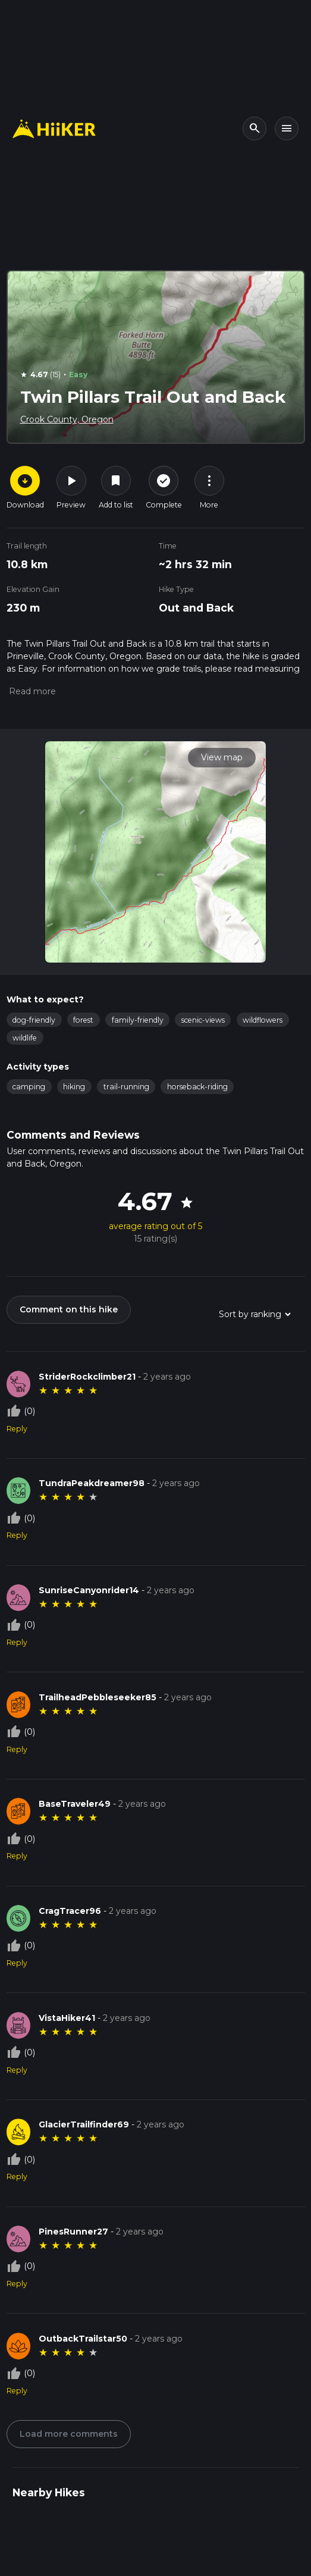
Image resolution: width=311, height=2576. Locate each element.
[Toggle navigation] (287, 128)
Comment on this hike (69, 1309)
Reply (17, 1428)
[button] (31, 691)
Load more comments (69, 2433)
